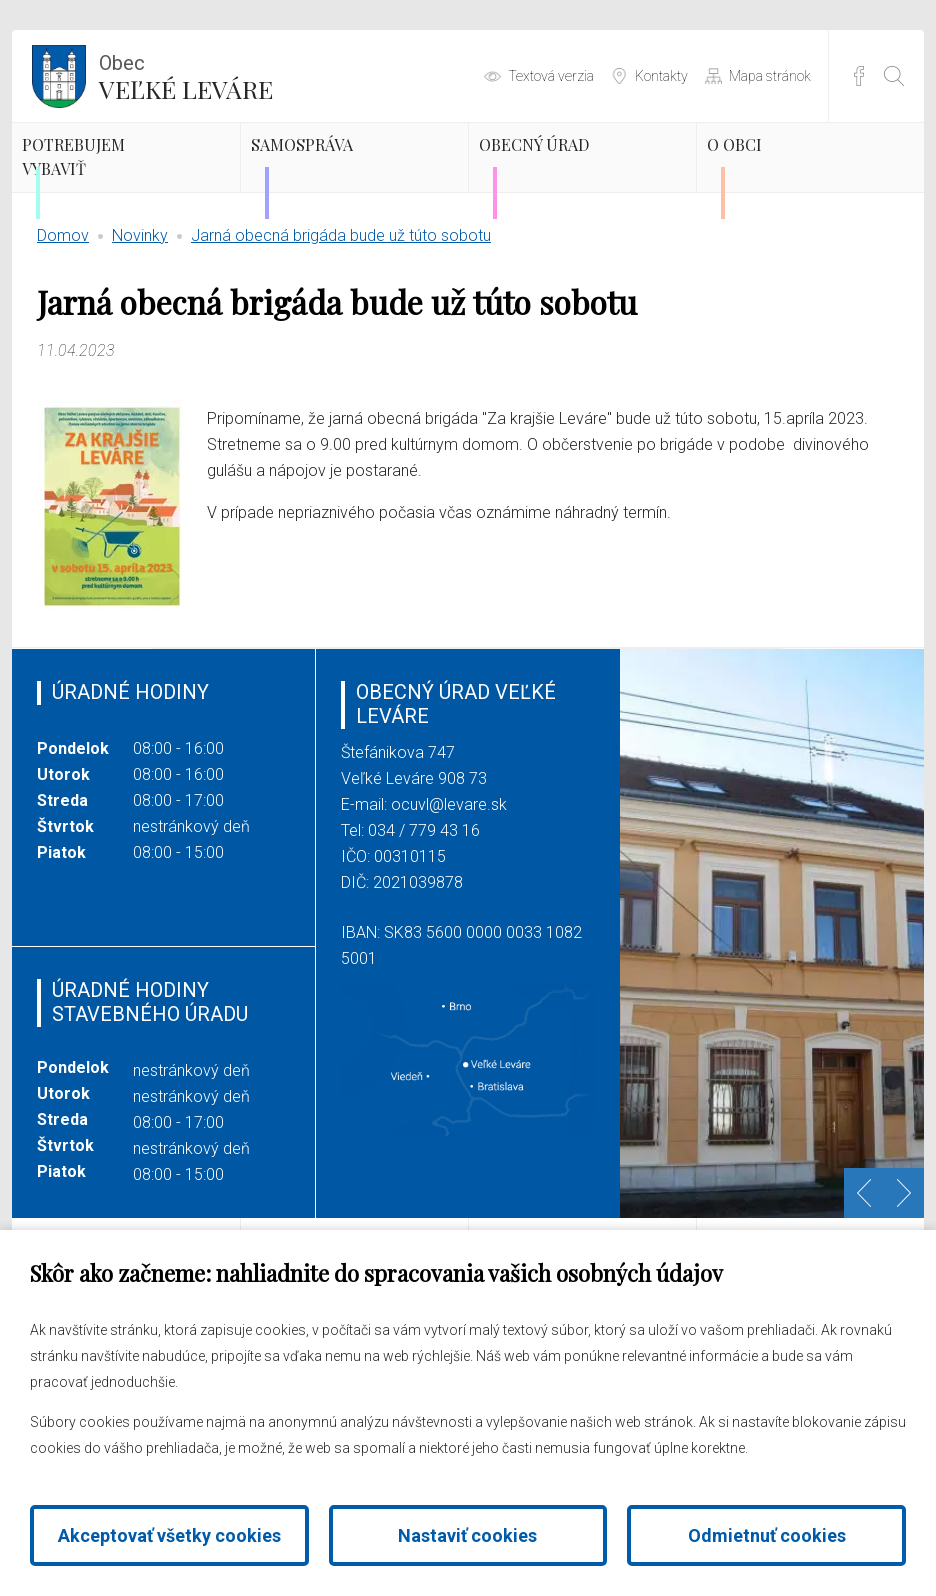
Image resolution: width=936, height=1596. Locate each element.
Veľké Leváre (186, 75)
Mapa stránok (770, 76)
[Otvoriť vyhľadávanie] (894, 76)
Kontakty (661, 76)
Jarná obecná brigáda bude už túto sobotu (341, 304)
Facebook (859, 76)
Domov (63, 304)
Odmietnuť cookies (767, 1535)
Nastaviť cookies (467, 1535)
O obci (778, 175)
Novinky (140, 304)
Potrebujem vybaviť (129, 192)
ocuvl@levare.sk (449, 873)
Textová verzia (551, 76)
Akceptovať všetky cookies (169, 1535)
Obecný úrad (557, 192)
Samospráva (359, 175)
